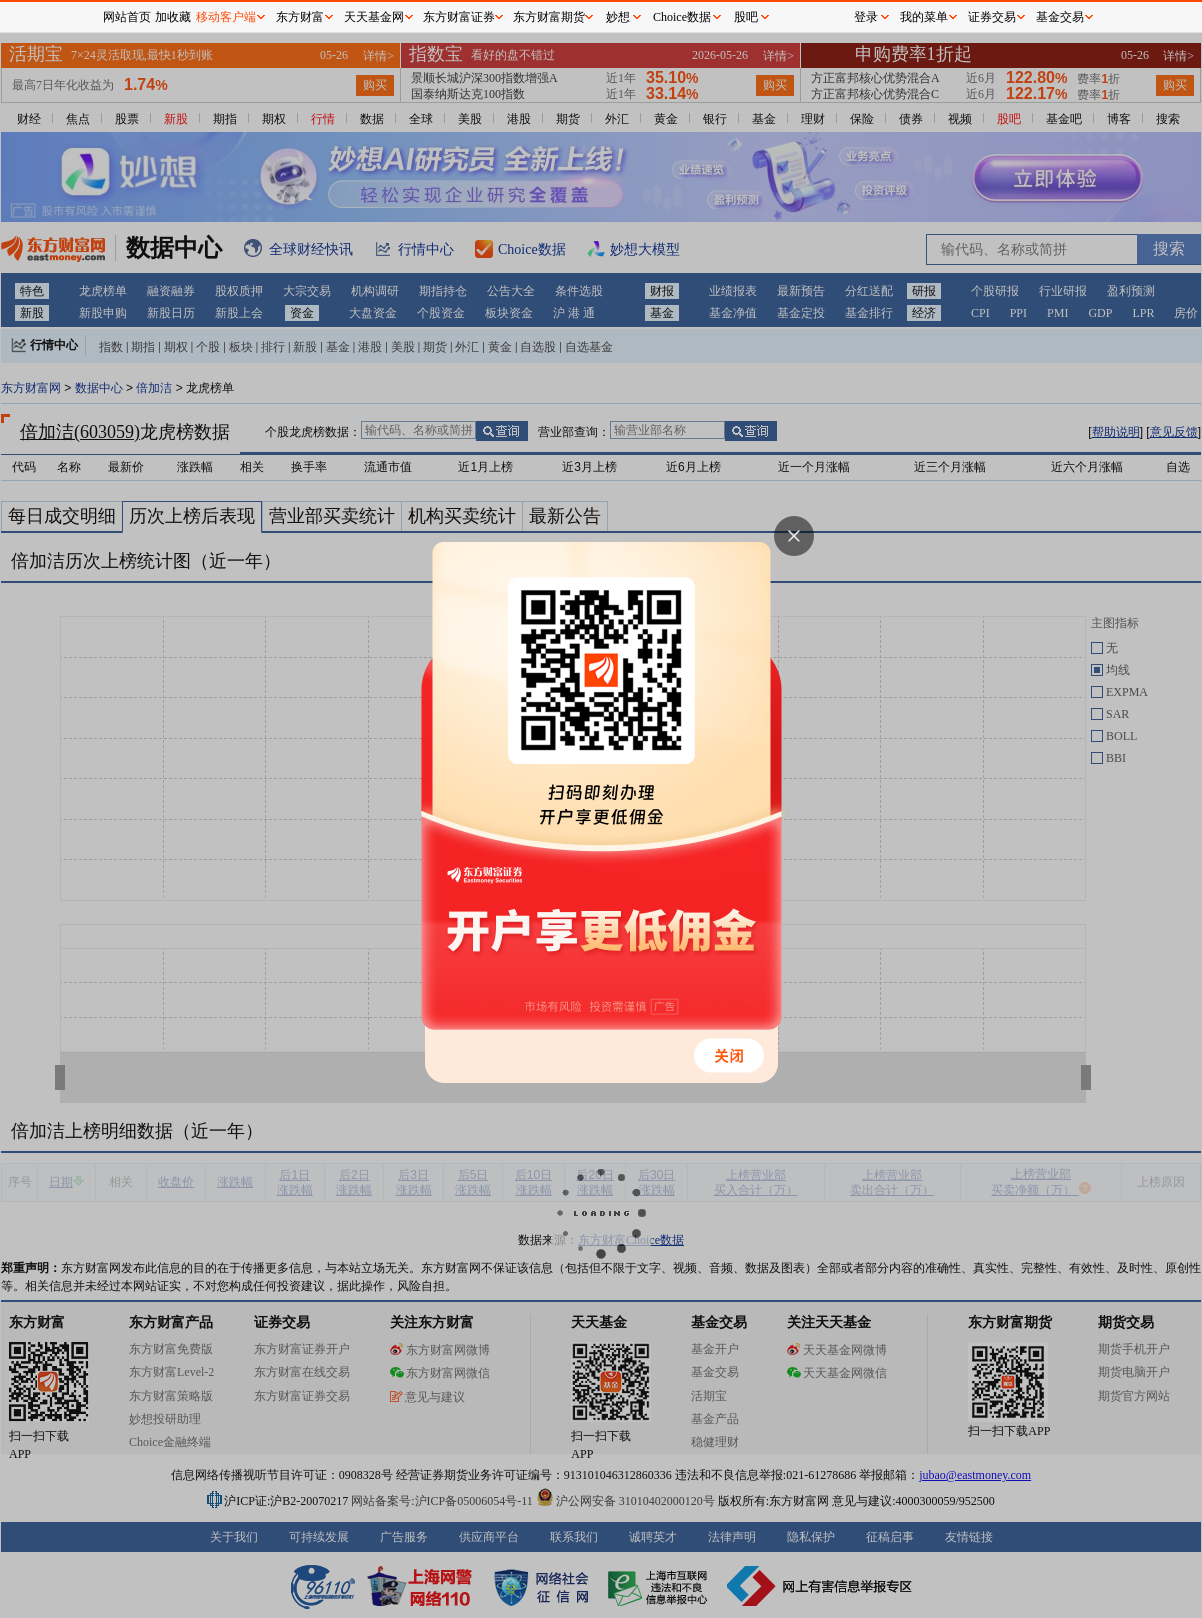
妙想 (618, 17)
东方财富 (300, 17)
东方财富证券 (459, 17)
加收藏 (173, 17)
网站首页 (127, 17)
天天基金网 (374, 17)
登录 (866, 17)
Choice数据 (682, 17)
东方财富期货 (549, 17)
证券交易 (992, 17)
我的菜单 (924, 17)
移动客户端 (226, 17)
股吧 (746, 17)
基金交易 (1060, 17)
